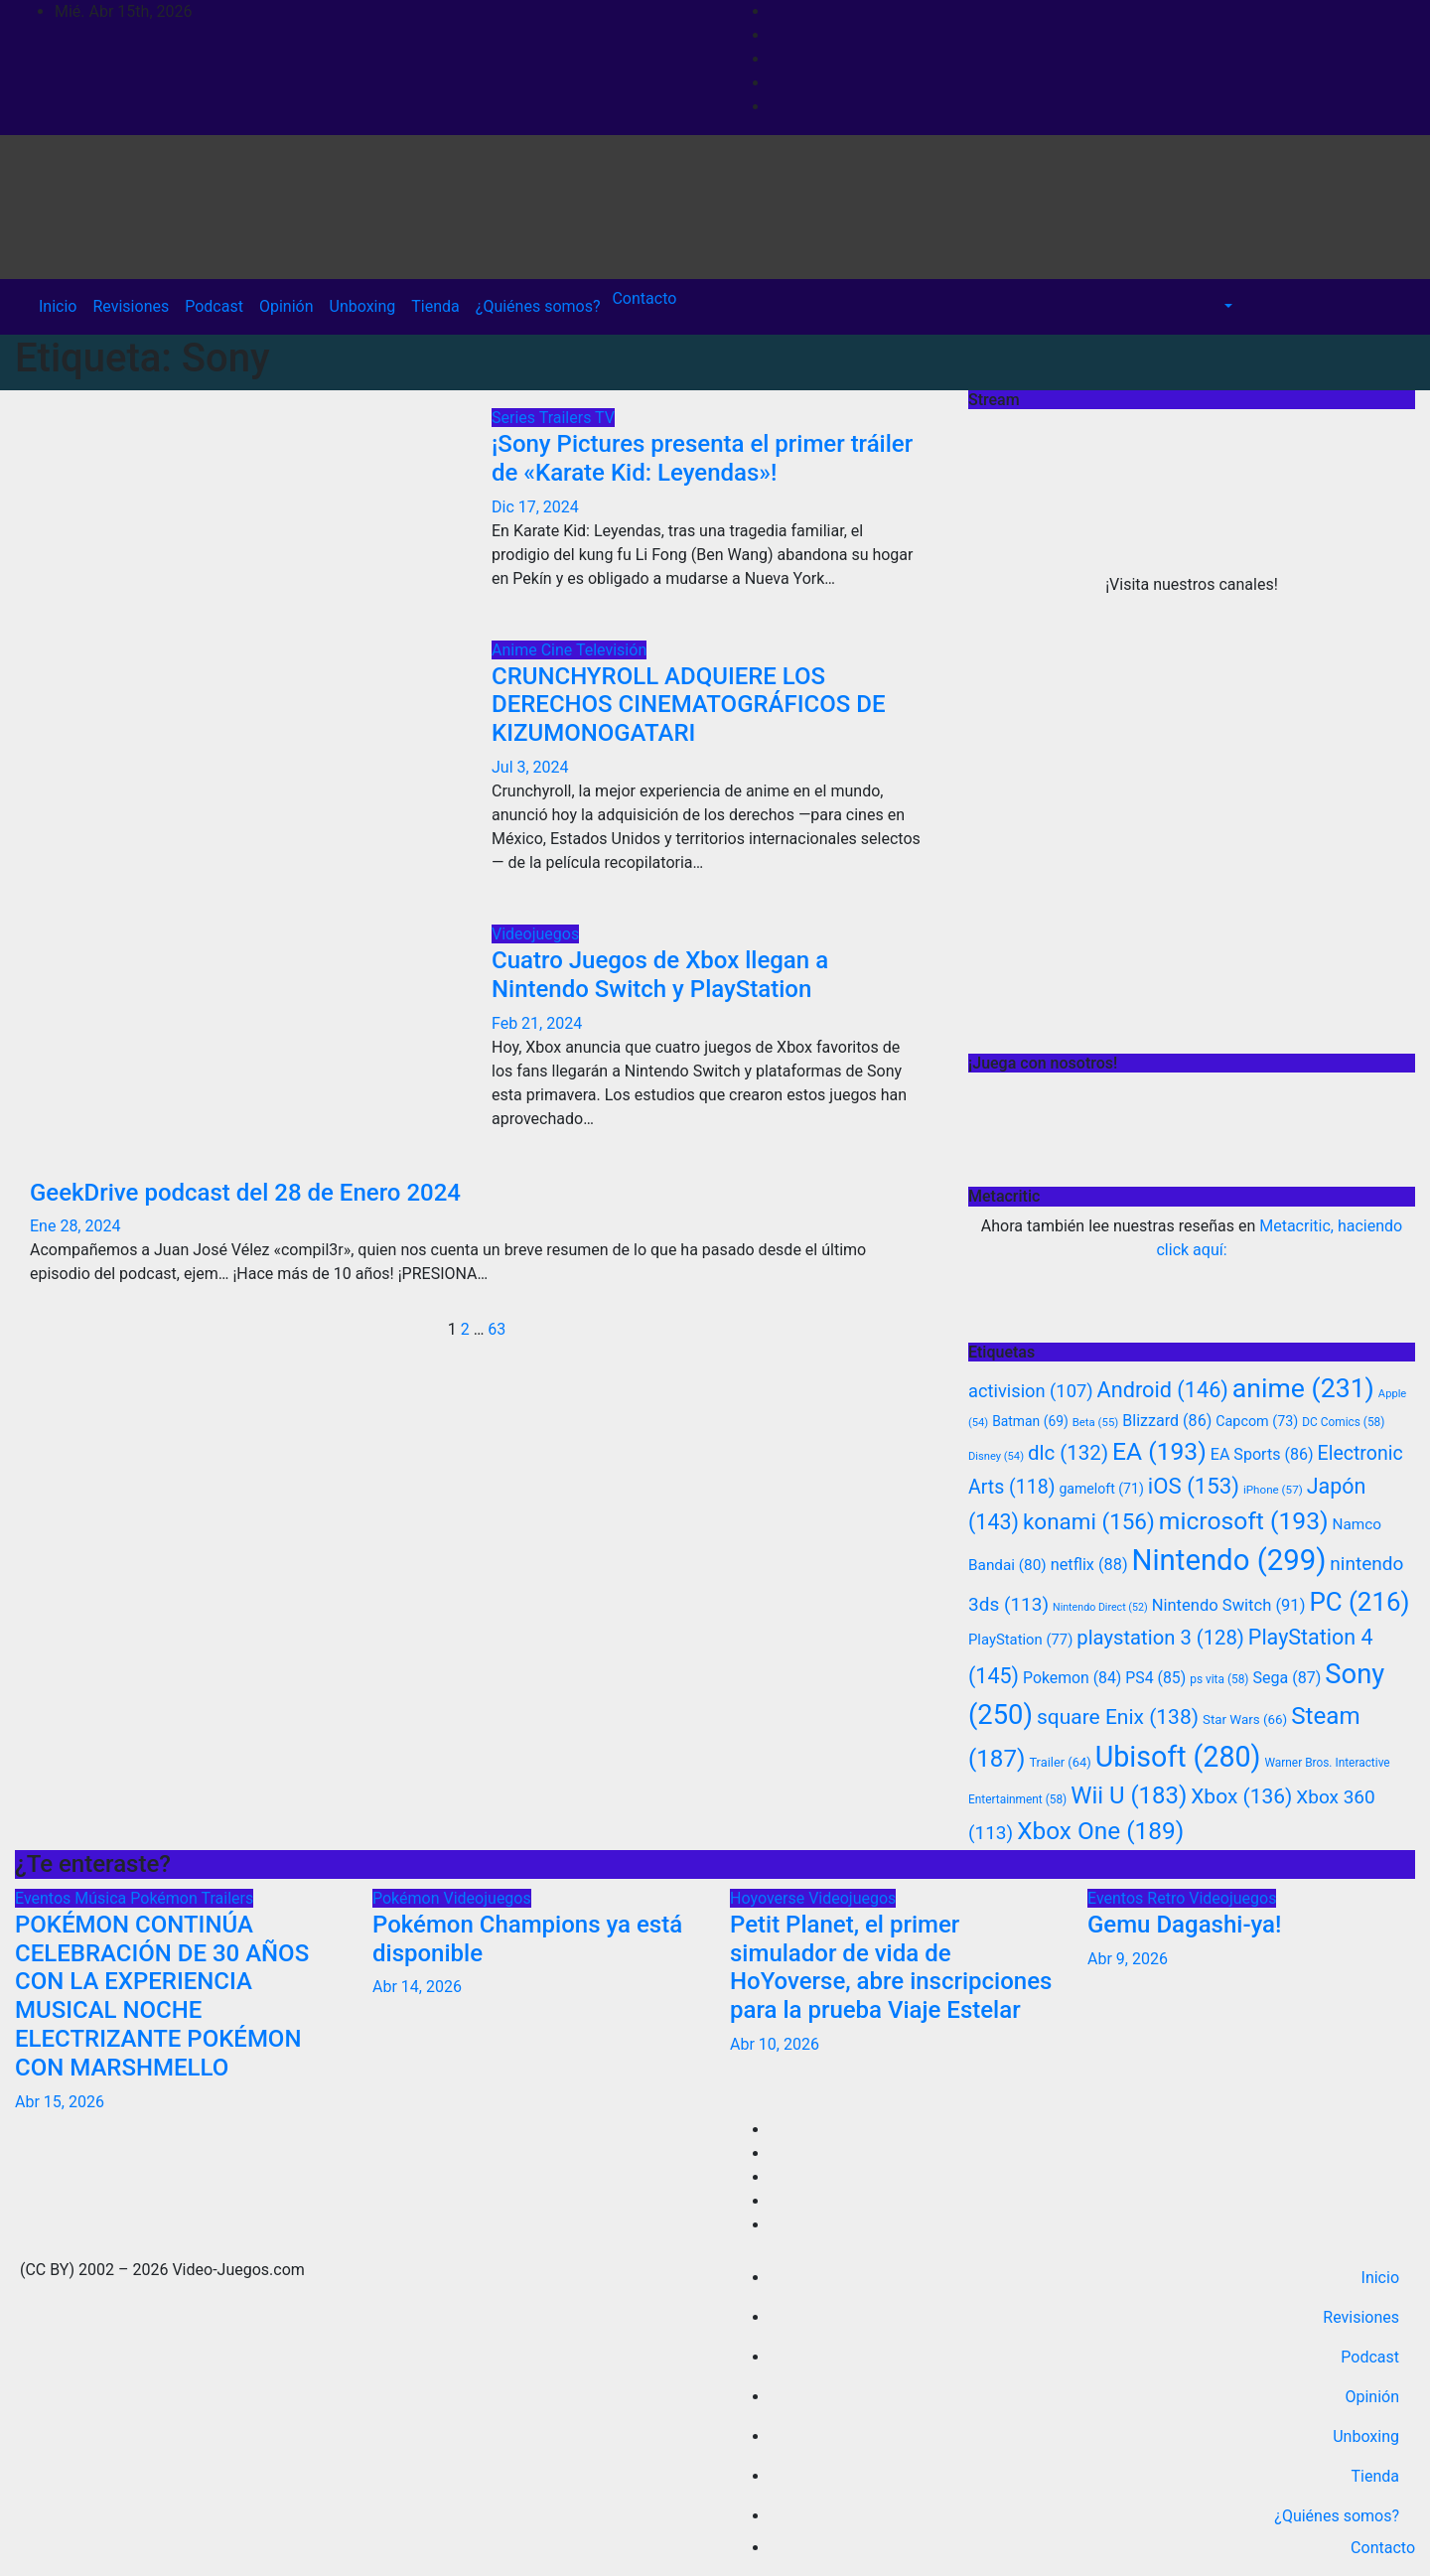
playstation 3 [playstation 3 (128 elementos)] (1160, 1637)
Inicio (57, 306)
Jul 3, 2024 (530, 767)
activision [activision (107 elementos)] (1030, 1390)
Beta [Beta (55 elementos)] (1095, 1422)
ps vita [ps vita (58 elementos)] (1219, 1679)
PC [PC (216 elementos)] (1359, 1602)
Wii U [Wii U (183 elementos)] (1129, 1795)
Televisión (611, 650)
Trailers (567, 417)
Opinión (286, 306)
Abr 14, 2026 (417, 1986)
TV (605, 417)
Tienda (435, 306)
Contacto (642, 298)
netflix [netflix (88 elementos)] (1089, 1564)
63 (496, 1329)
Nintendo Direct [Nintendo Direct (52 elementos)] (1100, 1607)
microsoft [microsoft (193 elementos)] (1244, 1520)
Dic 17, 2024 (535, 507)
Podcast (214, 306)
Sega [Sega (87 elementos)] (1286, 1677)
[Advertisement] (1191, 908)
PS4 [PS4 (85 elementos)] (1155, 1677)
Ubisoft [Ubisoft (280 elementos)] (1178, 1757)
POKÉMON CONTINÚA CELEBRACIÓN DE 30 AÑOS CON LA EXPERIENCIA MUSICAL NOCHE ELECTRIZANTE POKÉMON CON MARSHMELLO (162, 1996)
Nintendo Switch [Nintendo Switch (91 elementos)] (1229, 1605)
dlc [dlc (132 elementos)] (1068, 1453)
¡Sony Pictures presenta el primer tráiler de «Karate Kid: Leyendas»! (702, 458)
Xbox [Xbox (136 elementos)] (1241, 1796)
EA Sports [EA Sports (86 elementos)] (1262, 1454)
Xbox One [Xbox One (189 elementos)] (1100, 1830)
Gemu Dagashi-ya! (1184, 1924)
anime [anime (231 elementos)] (1303, 1388)
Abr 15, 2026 (59, 2101)
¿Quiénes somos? (538, 306)
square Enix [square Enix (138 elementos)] (1118, 1717)
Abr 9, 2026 (1127, 1958)
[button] (1226, 306)
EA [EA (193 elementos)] (1159, 1451)
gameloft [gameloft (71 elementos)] (1101, 1489)
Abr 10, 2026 (774, 2044)
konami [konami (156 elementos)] (1089, 1521)
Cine (558, 650)
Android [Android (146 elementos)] (1162, 1389)
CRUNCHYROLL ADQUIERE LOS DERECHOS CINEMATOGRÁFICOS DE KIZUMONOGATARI (688, 705)
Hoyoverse (769, 1898)
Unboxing (363, 306)
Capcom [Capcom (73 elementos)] (1257, 1421)
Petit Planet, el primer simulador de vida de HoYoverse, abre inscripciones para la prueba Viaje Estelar (891, 1967)
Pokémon (165, 1898)
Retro (1168, 1898)
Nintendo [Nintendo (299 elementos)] (1229, 1560)
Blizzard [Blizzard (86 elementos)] (1167, 1420)
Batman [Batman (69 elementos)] (1030, 1421)
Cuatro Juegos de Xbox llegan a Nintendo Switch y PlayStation (660, 974)
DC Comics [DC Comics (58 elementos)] (1343, 1422)
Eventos (44, 1898)
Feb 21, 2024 (537, 1023)
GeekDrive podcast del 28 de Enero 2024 (245, 1193)
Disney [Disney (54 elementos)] (996, 1456)
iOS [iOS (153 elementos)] (1193, 1486)
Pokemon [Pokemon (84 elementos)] (1072, 1677)
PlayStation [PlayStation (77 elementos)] (1020, 1639)
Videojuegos (535, 934)
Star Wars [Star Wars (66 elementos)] (1245, 1719)
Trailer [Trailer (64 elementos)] (1059, 1762)
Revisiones (130, 306)
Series (515, 417)
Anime (516, 650)
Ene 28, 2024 (75, 1225)
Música (102, 1898)
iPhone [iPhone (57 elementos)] (1273, 1490)
